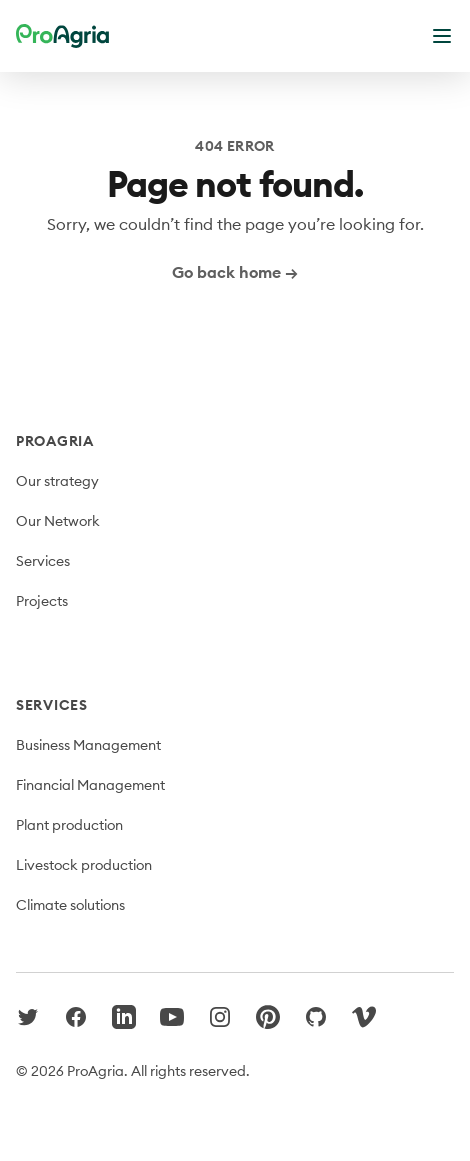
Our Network (58, 521)
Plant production (69, 825)
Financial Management (90, 785)
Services (43, 561)
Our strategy (57, 481)
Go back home (235, 272)
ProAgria (55, 441)
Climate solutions (70, 905)
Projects (42, 601)
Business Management (88, 745)
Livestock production (84, 865)
